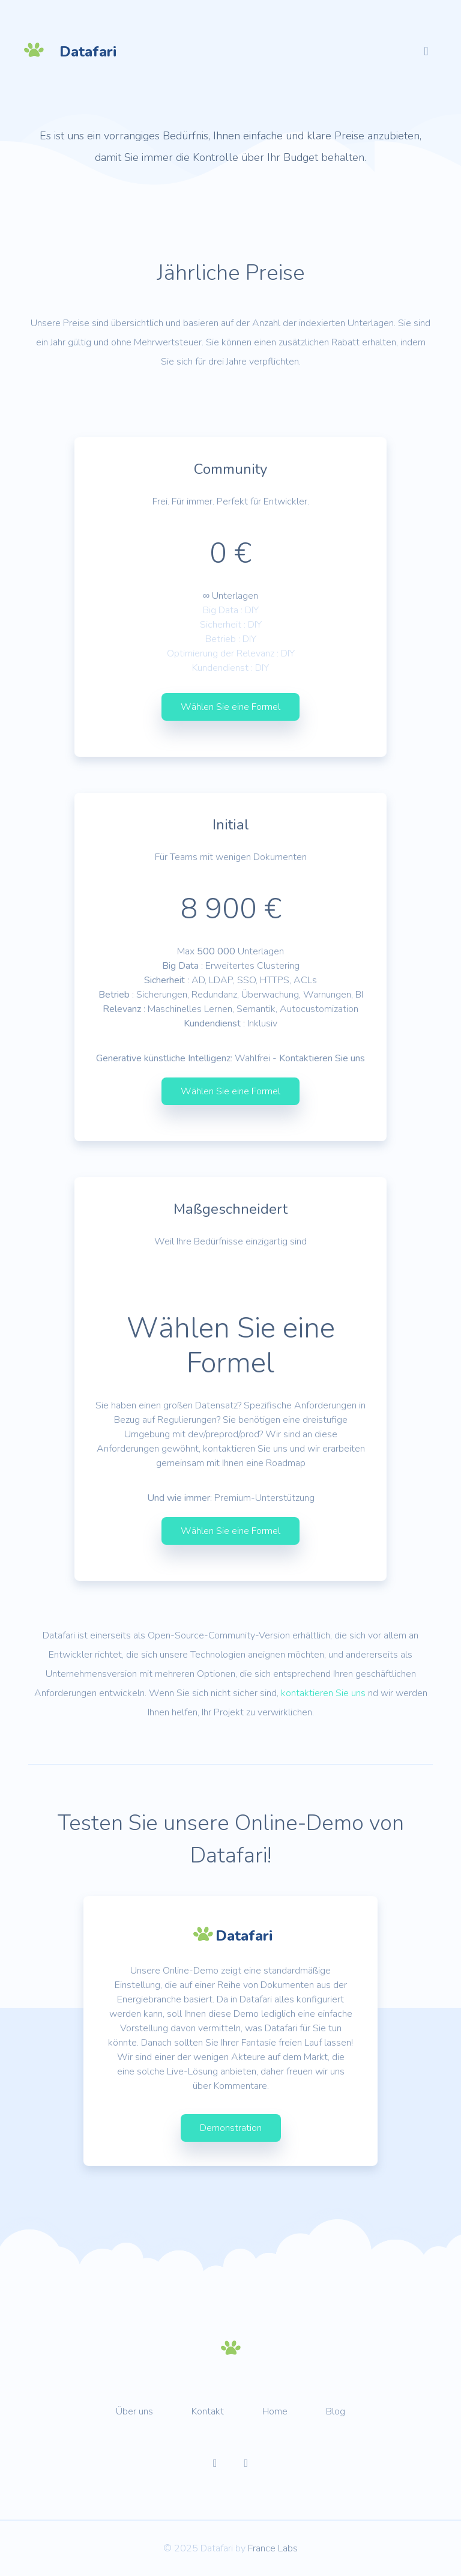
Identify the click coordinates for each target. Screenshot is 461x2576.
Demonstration (231, 2128)
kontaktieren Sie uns (323, 1693)
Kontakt (207, 2411)
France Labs (273, 2548)
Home (275, 2411)
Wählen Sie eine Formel (230, 707)
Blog (335, 2411)
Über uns (134, 2411)
